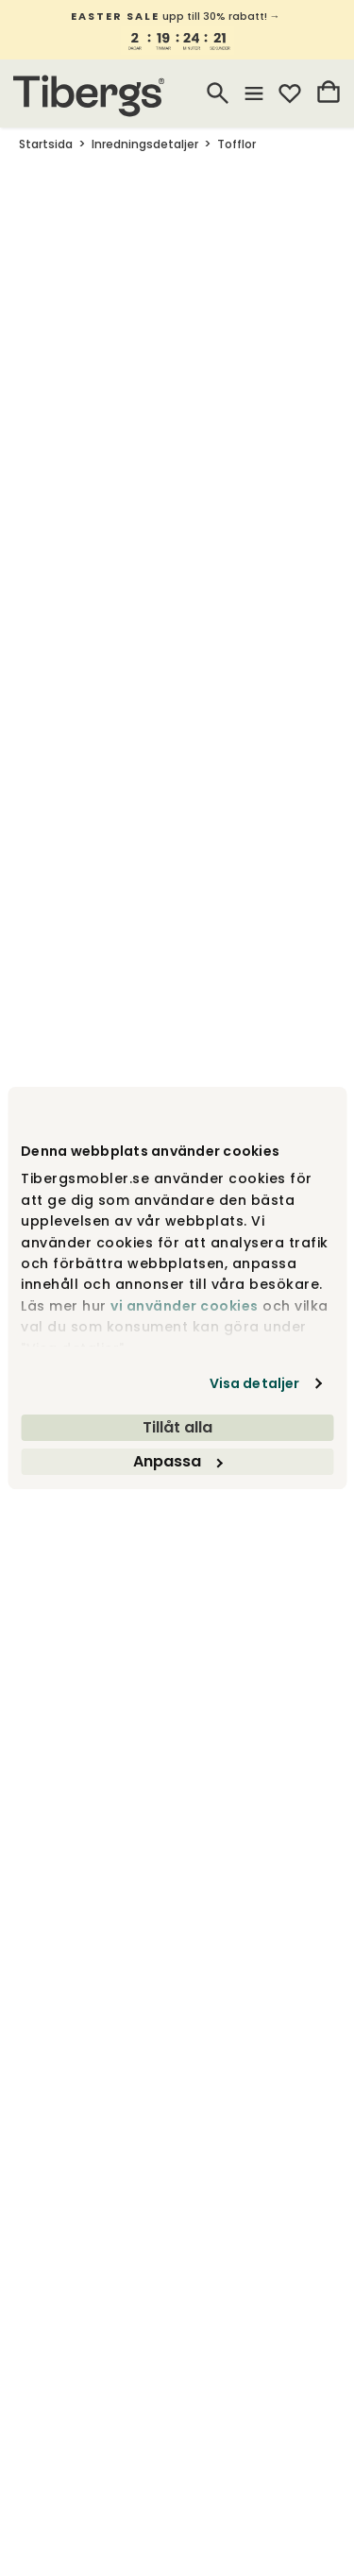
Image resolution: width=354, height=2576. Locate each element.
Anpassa (177, 1461)
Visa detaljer (254, 1383)
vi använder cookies (184, 1305)
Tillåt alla (177, 1427)
